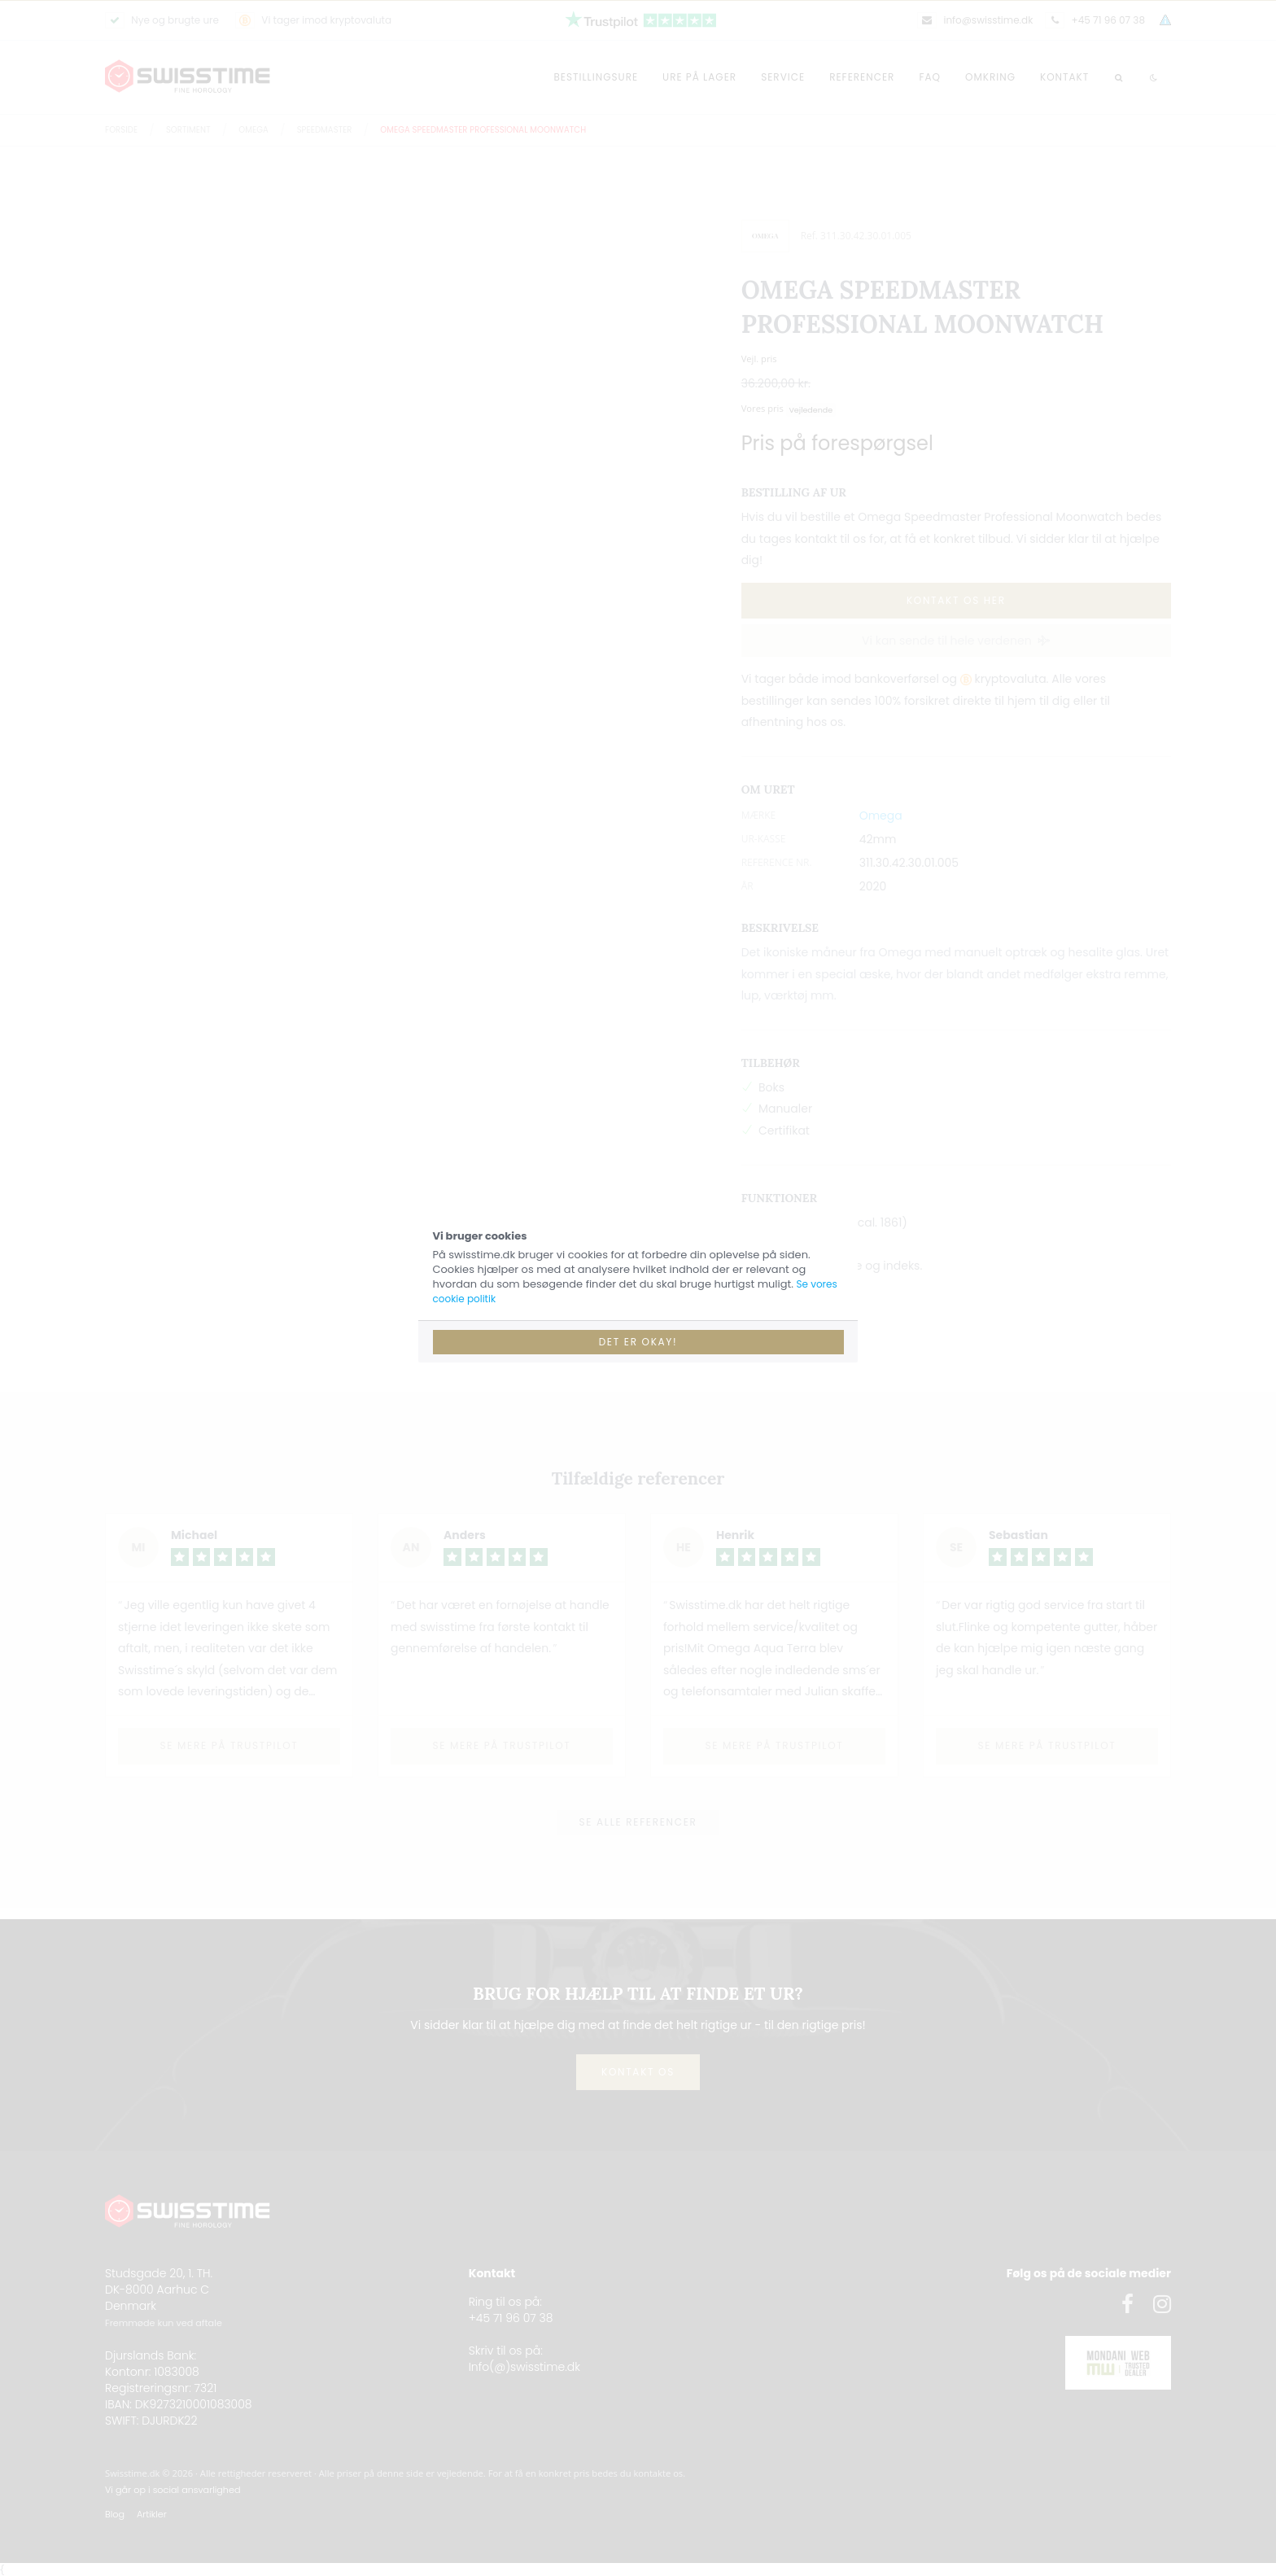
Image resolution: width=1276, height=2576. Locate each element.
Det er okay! (638, 1342)
